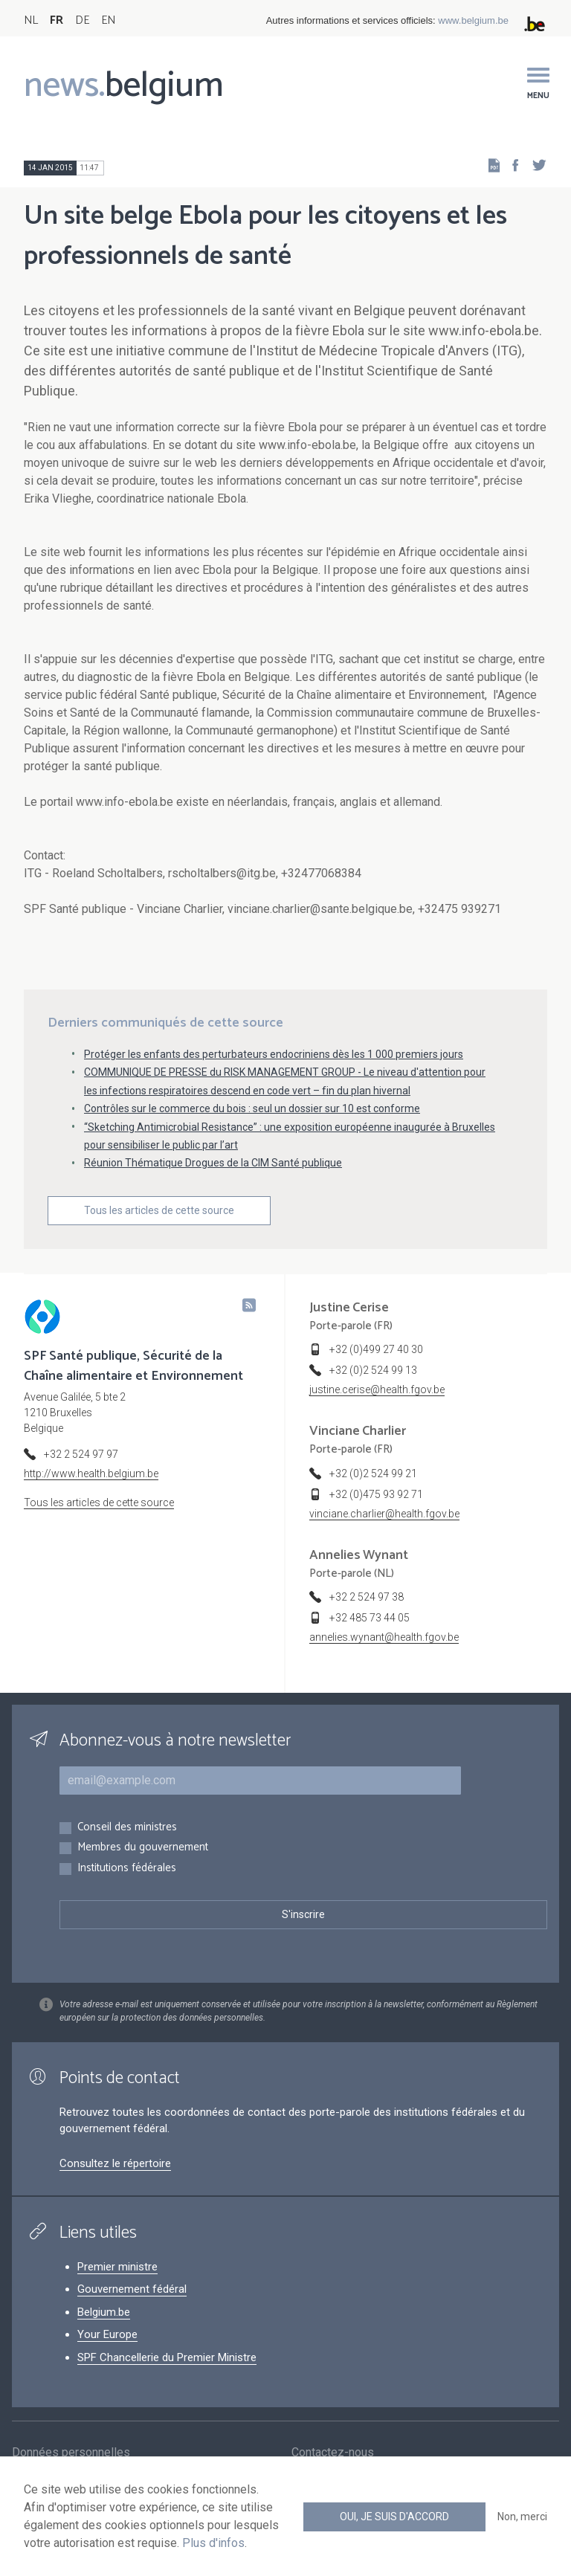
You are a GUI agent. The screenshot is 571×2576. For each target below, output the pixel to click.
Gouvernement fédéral (132, 2289)
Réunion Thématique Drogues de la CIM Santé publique (213, 1163)
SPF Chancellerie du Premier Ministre (167, 2357)
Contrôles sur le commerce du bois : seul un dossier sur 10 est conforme (252, 1108)
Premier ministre (117, 2266)
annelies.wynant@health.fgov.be (384, 1637)
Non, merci (522, 2516)
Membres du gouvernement (142, 1847)
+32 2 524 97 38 (366, 1597)
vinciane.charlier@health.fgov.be (384, 1514)
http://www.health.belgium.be (91, 1473)
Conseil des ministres (127, 1827)
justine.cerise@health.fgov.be (377, 1389)
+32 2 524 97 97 (81, 1454)
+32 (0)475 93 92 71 (376, 1494)
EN (108, 20)
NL (31, 20)
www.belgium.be (473, 20)
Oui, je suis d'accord (394, 2516)
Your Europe (107, 2334)
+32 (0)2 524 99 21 (373, 1473)
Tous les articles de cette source (159, 1210)
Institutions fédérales (126, 1868)
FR (56, 20)
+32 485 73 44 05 (369, 1618)
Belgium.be (103, 2312)
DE (82, 20)
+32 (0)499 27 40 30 (376, 1349)
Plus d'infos (213, 2543)
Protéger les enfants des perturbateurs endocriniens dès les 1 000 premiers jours (273, 1054)
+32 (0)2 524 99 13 (373, 1370)
